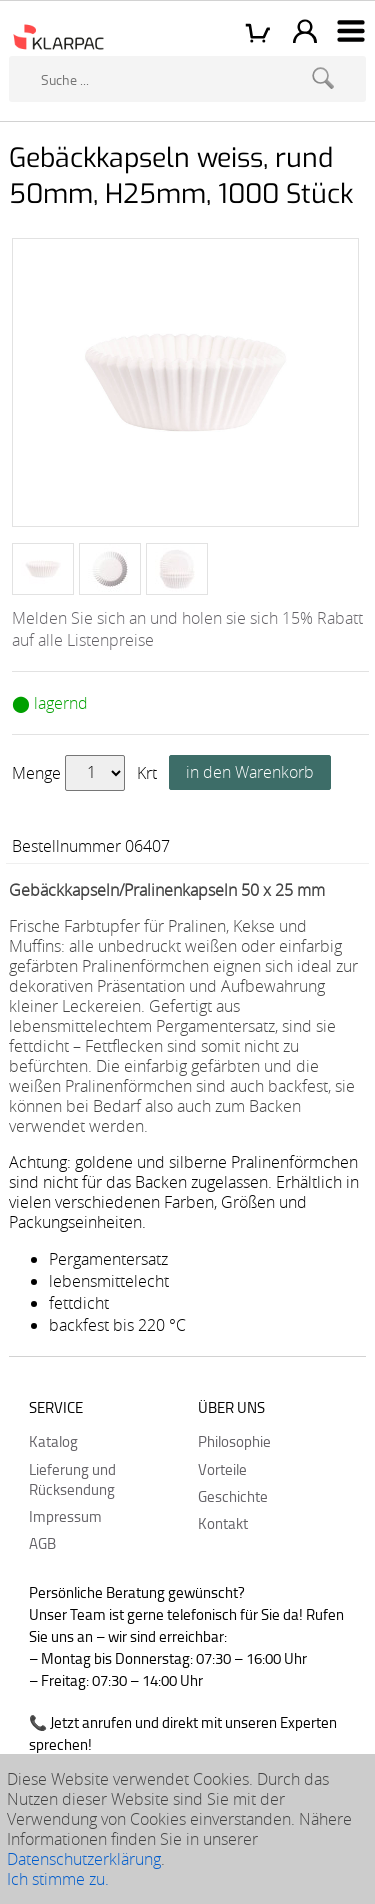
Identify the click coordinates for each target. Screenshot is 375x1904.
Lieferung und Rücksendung (72, 1479)
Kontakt (223, 1523)
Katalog (53, 1441)
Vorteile (222, 1469)
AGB (42, 1543)
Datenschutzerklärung (84, 1859)
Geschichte (233, 1496)
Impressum (65, 1516)
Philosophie (234, 1441)
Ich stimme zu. (58, 1879)
